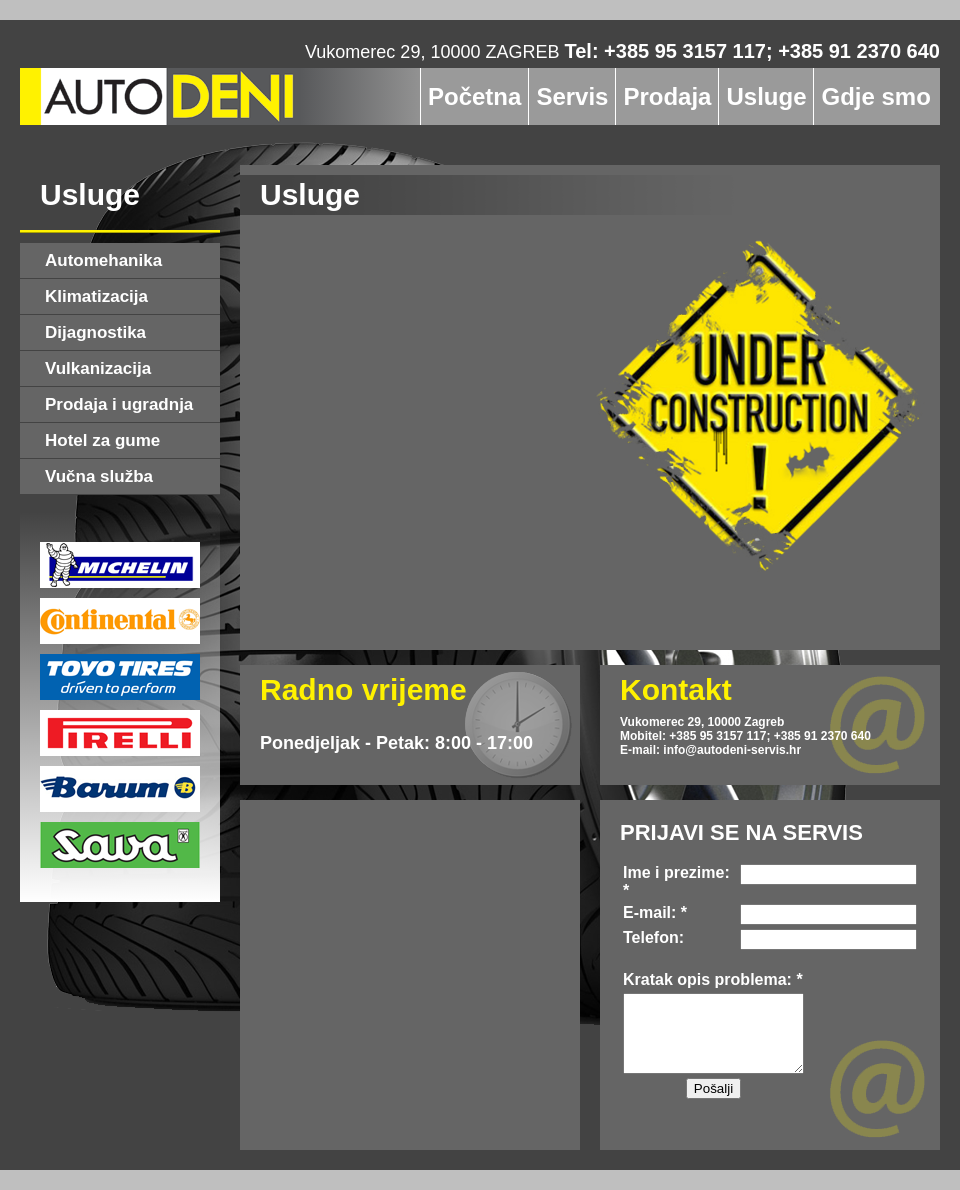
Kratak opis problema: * (713, 979)
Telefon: (653, 937)
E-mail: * (655, 912)
